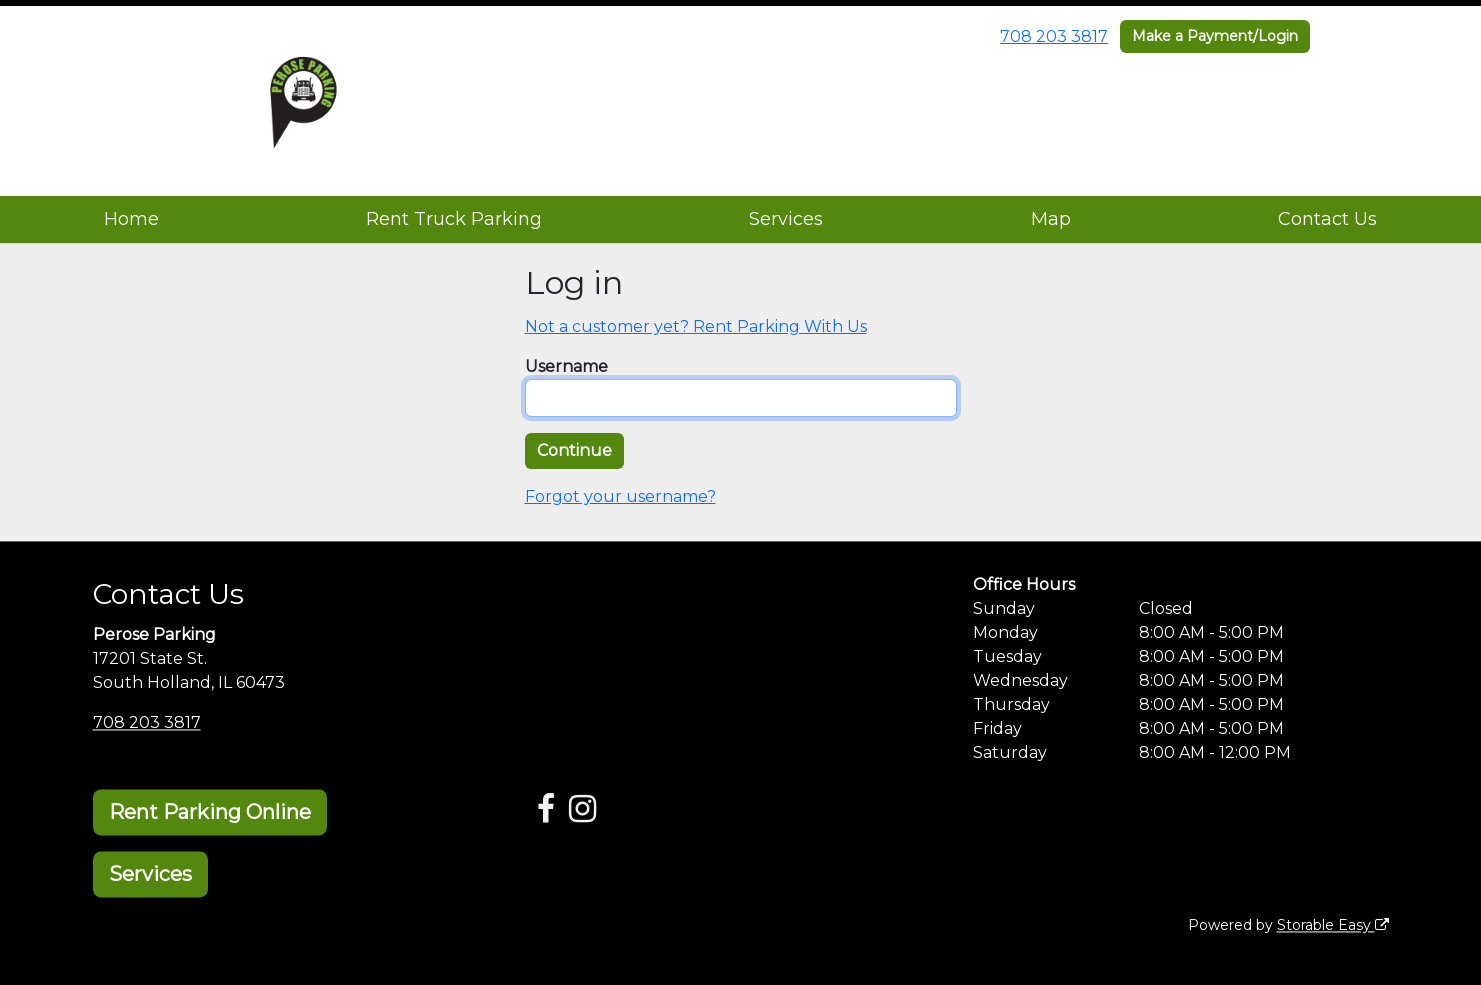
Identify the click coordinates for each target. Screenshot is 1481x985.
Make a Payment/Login (1215, 36)
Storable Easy (1333, 925)
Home (131, 219)
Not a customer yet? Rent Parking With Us (696, 326)
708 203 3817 (1054, 36)
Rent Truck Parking (454, 219)
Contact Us (1327, 219)
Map (1051, 219)
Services (786, 219)
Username (566, 366)
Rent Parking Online (210, 812)
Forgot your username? (620, 496)
